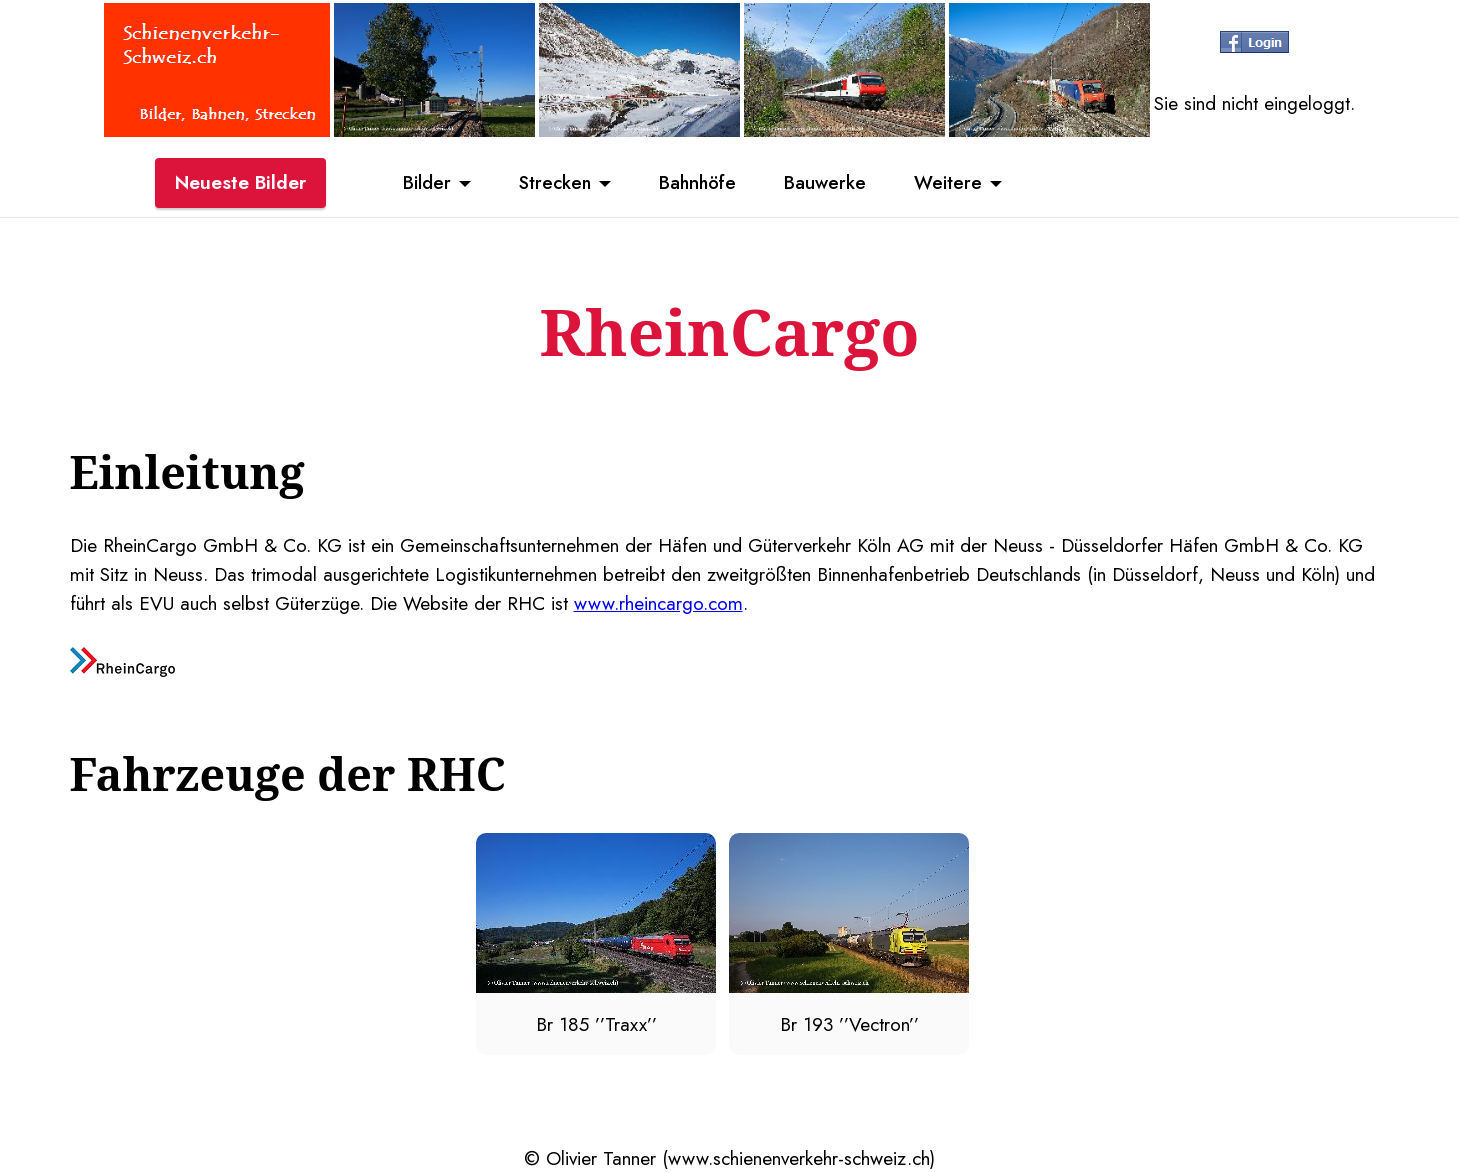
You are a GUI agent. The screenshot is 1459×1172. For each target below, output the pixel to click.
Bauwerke (829, 183)
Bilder (420, 183)
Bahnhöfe (698, 183)
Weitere (955, 183)
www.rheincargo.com (658, 603)
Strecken (550, 183)
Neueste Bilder (240, 183)
